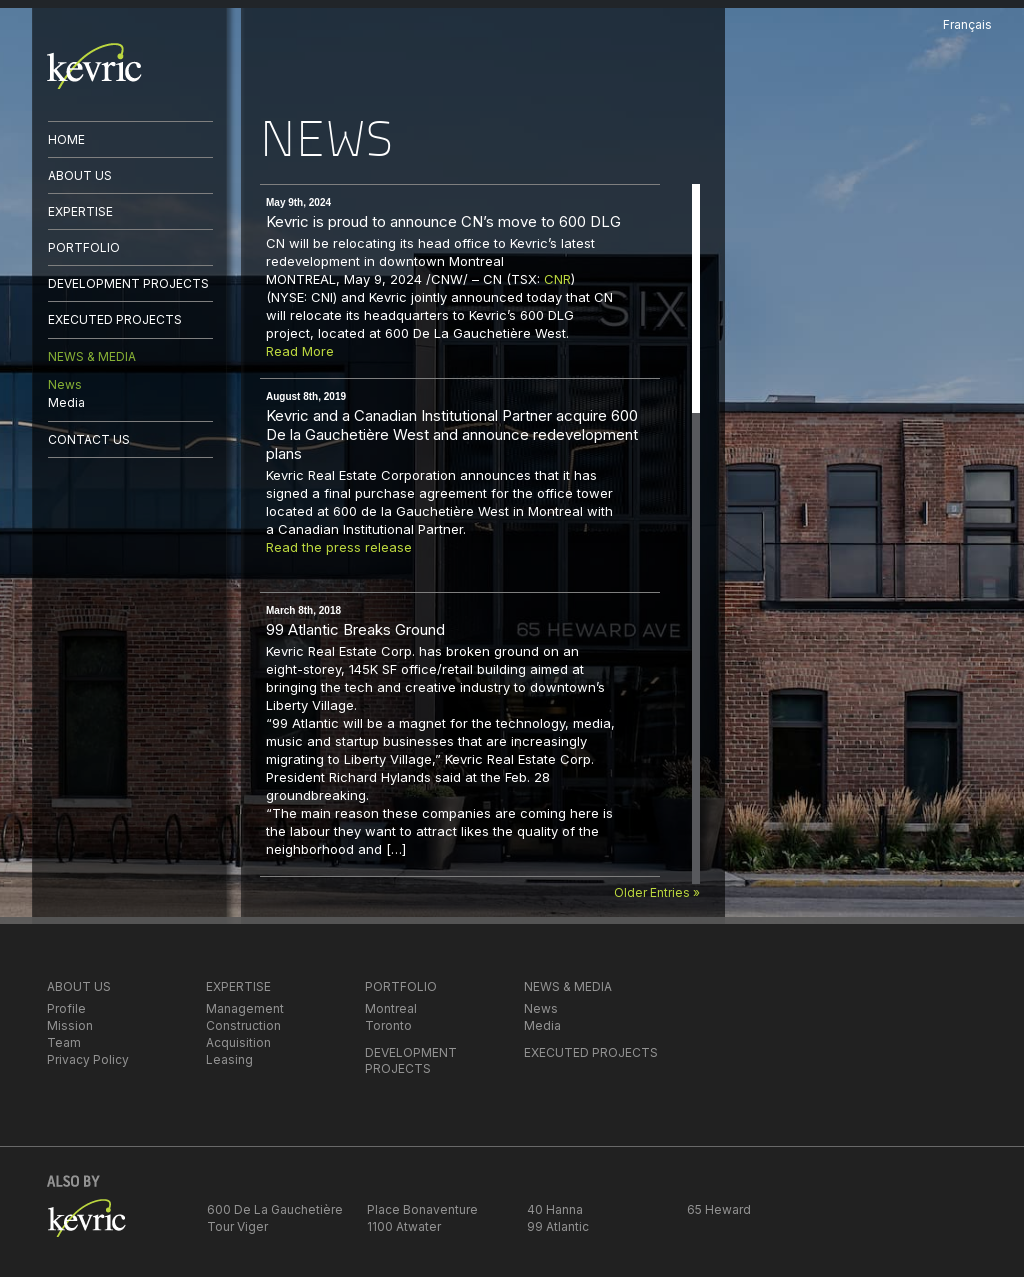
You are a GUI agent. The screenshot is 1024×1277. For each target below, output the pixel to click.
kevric (94, 66)
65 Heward (719, 1209)
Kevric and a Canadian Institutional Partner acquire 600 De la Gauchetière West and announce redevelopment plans (452, 434)
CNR (557, 279)
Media (66, 402)
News (65, 384)
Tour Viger (237, 1226)
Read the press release (339, 547)
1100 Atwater (404, 1226)
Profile (66, 1008)
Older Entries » (657, 892)
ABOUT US (80, 175)
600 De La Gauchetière (275, 1209)
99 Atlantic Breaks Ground (355, 629)
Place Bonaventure (422, 1209)
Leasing (229, 1059)
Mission (70, 1025)
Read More (300, 351)
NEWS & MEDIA (92, 356)
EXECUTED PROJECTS (115, 319)
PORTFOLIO (84, 247)
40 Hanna (555, 1209)
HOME (66, 139)
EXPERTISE (80, 211)
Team (64, 1042)
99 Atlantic (558, 1226)
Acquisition (238, 1042)
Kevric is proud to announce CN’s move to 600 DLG (443, 221)
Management (245, 1008)
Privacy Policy (88, 1059)
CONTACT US (89, 439)
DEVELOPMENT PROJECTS (128, 283)
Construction (243, 1025)
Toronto (388, 1025)
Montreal (391, 1008)
